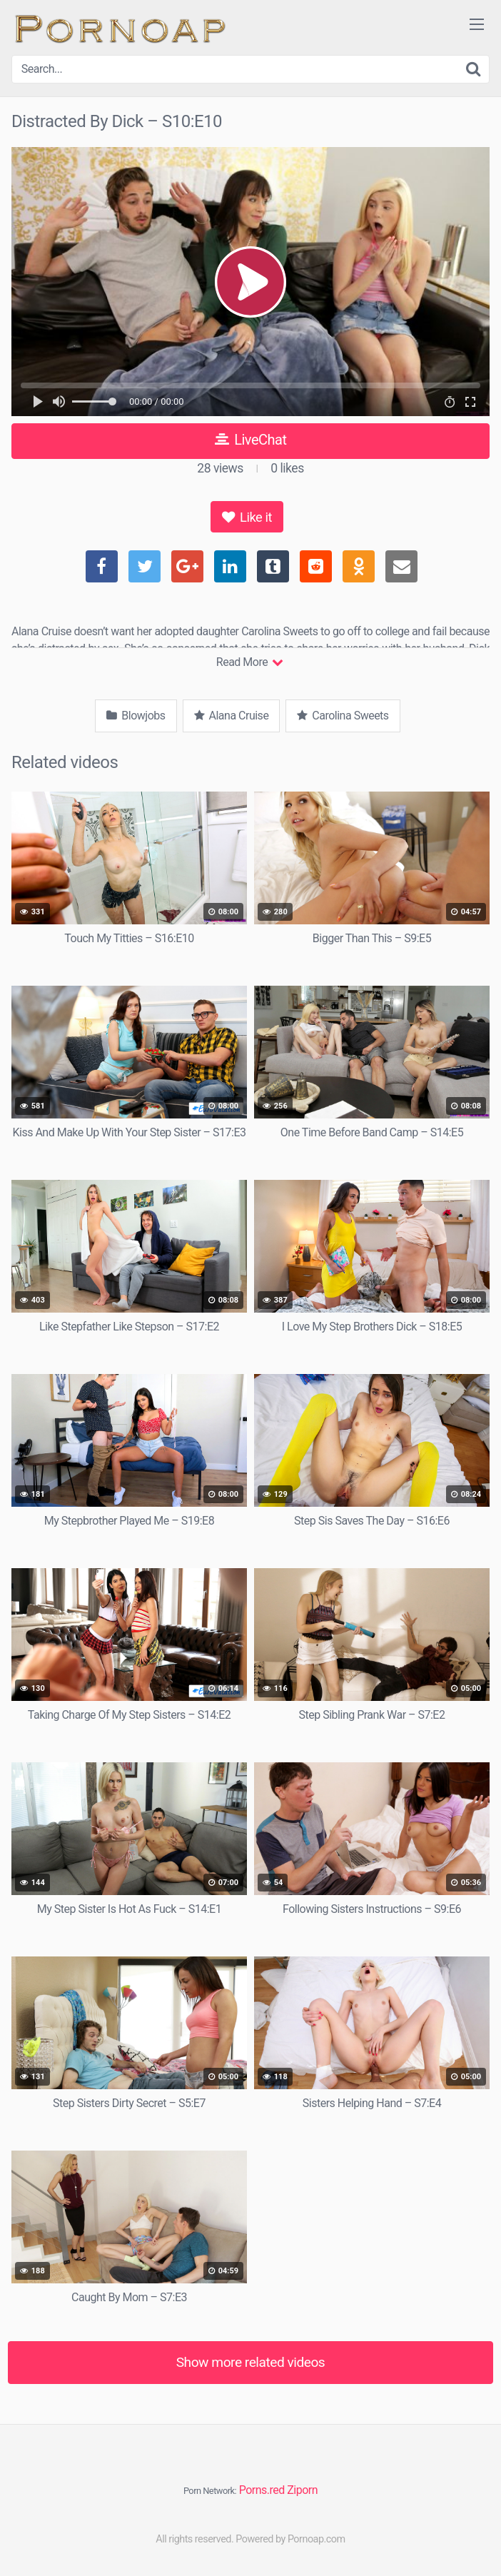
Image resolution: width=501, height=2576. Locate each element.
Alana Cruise (231, 715)
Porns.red (262, 2490)
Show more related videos (250, 2362)
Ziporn (302, 2490)
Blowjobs (135, 715)
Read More (249, 662)
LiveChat (251, 439)
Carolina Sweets (342, 715)
